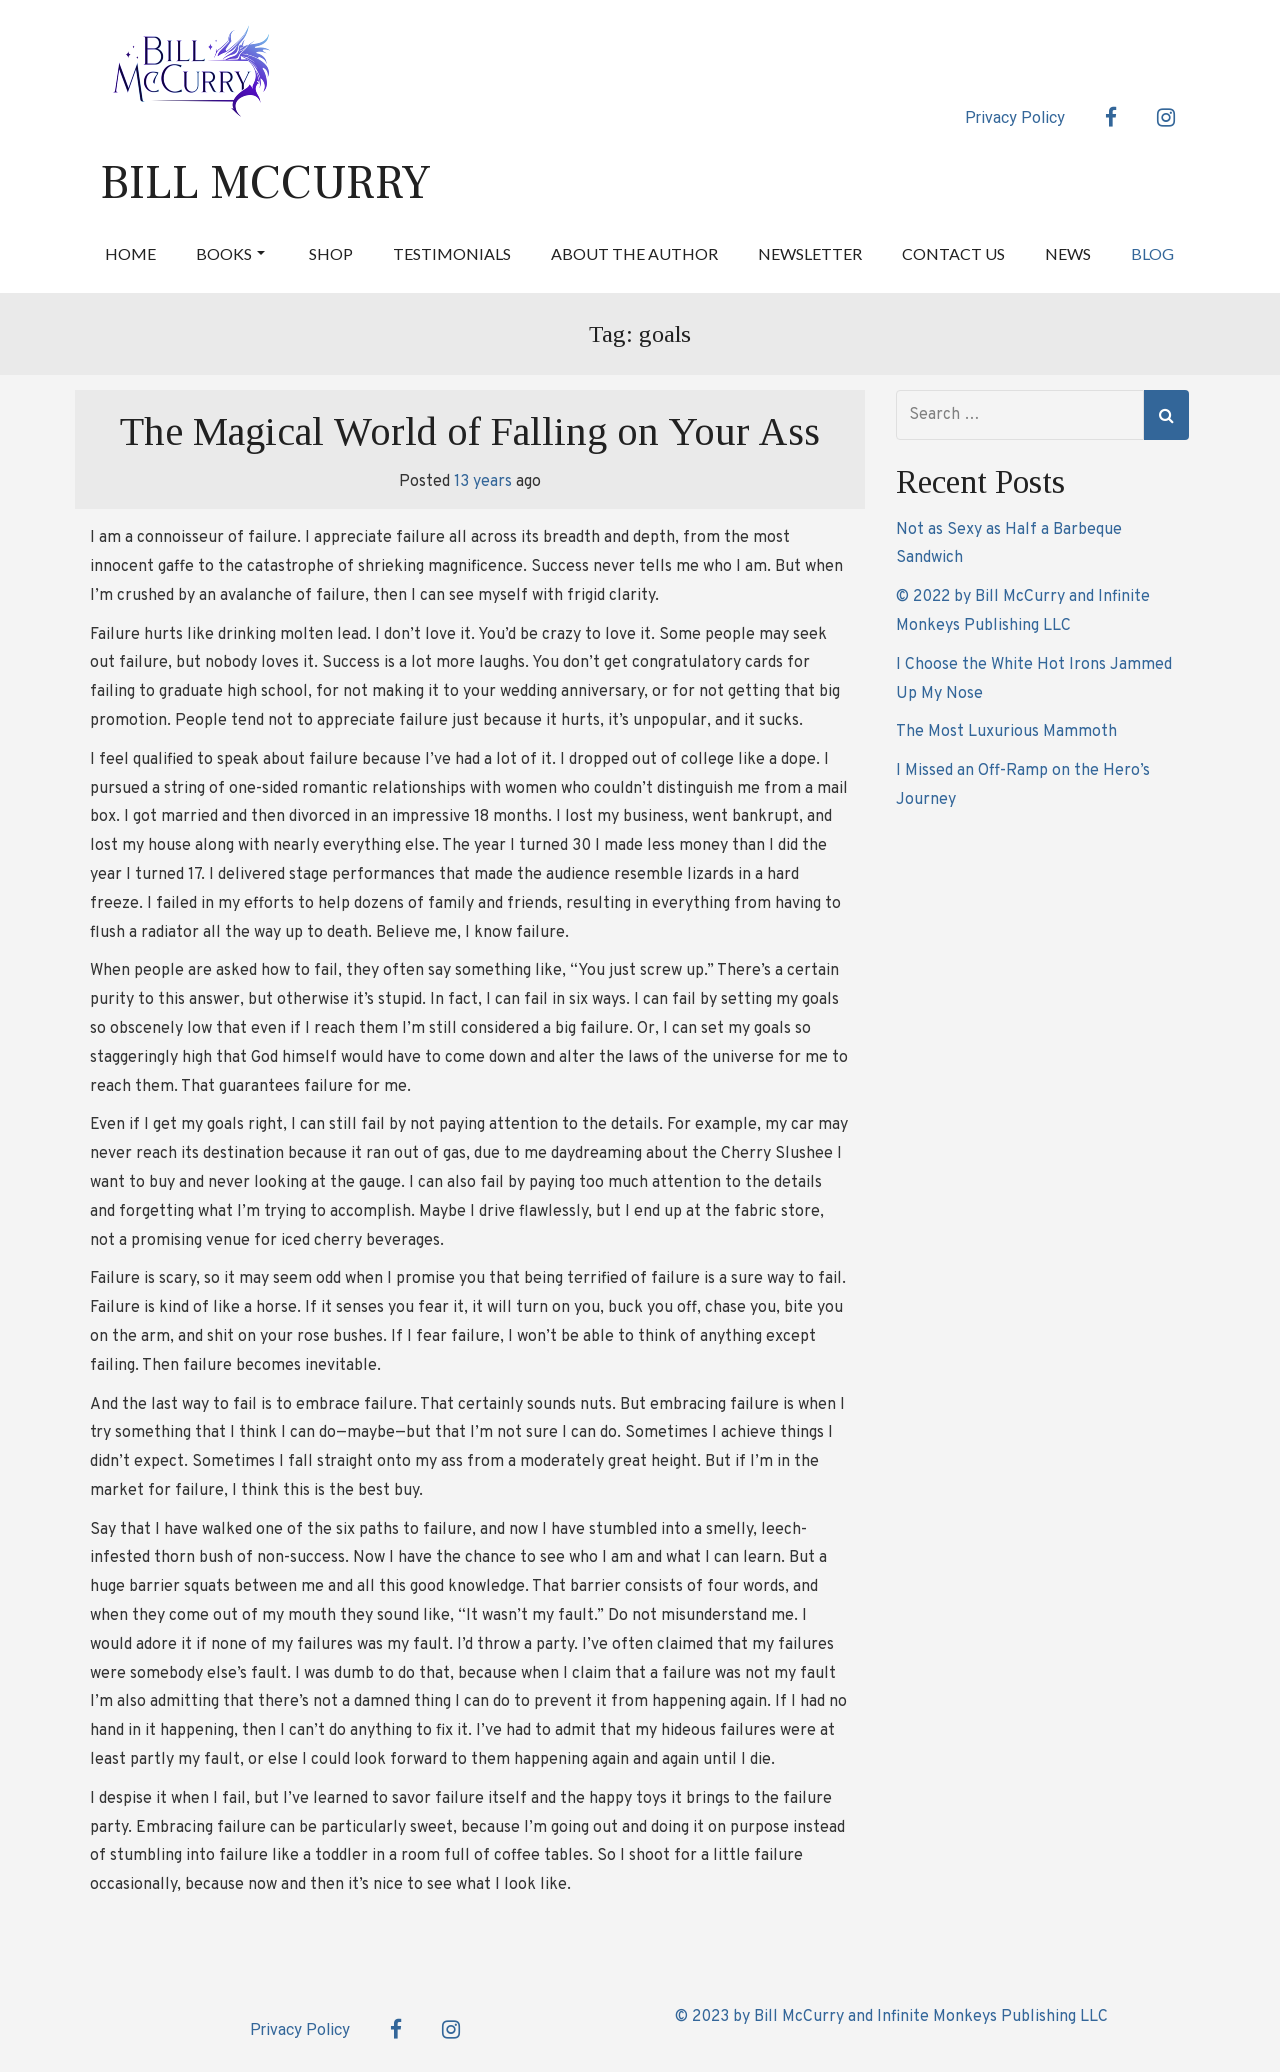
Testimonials (452, 253)
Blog (1152, 253)
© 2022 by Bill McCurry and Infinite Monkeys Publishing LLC (1023, 611)
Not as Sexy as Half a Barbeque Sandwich (1009, 544)
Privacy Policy (1015, 117)
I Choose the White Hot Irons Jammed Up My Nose (1034, 679)
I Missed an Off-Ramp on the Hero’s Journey (1023, 785)
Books (230, 253)
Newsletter (810, 253)
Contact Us (953, 253)
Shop (331, 253)
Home (130, 253)
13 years (483, 482)
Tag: (640, 334)
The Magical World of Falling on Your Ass (470, 431)
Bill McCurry (265, 183)
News (1068, 253)
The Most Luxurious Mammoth (1006, 732)
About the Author (634, 253)
